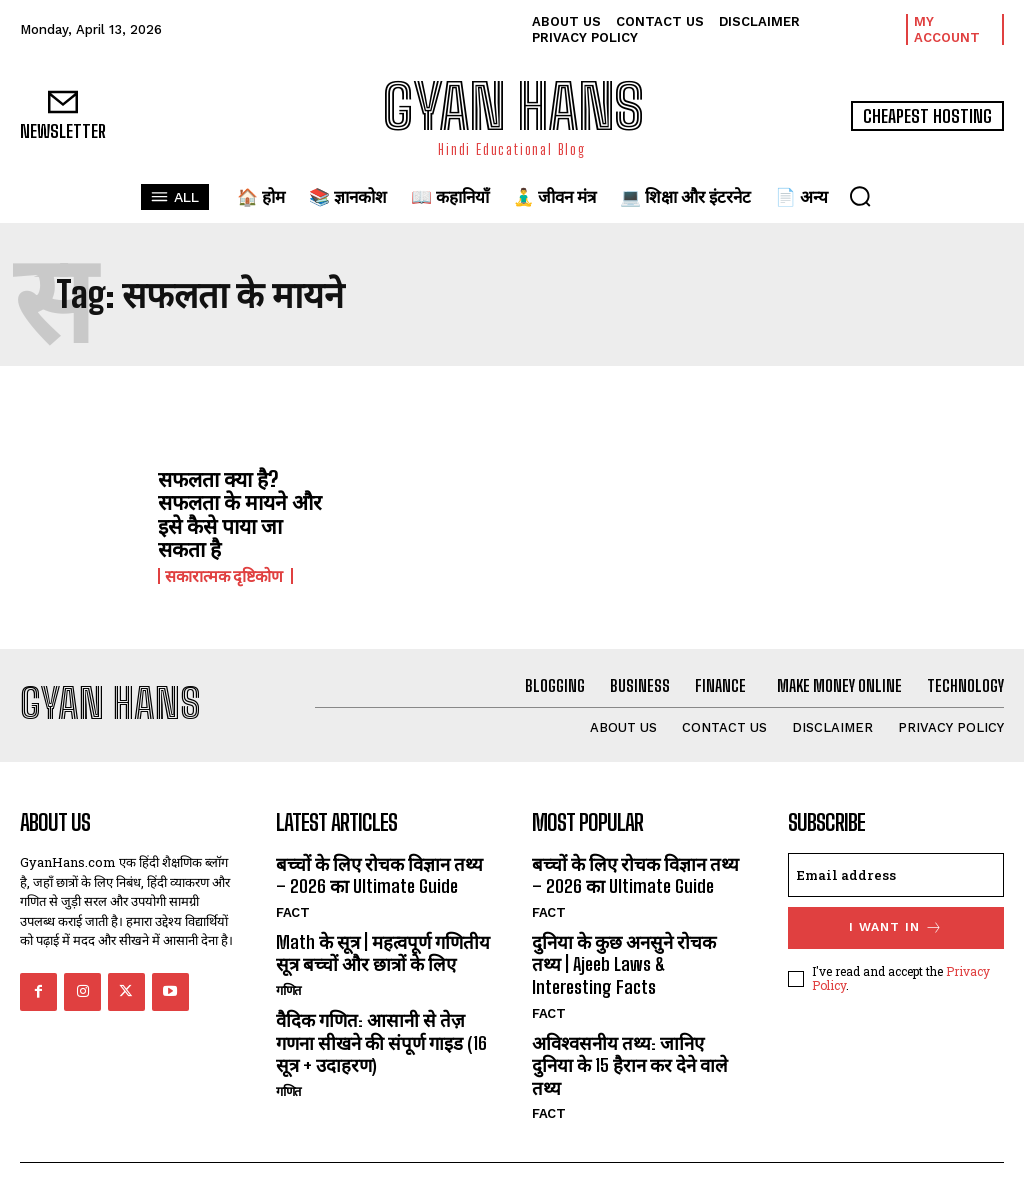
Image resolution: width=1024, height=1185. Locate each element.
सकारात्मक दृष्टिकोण (225, 571)
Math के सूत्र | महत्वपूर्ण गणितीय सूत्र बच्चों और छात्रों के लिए (380, 945)
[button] (860, 196)
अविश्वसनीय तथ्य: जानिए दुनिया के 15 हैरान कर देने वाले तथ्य (637, 1042)
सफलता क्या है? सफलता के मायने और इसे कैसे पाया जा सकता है (241, 511)
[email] (896, 869)
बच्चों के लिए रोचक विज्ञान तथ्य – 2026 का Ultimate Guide (383, 868)
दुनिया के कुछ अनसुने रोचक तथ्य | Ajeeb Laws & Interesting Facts (637, 955)
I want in (896, 921)
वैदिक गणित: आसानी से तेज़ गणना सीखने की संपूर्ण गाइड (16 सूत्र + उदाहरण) (380, 1031)
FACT (292, 905)
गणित (290, 981)
